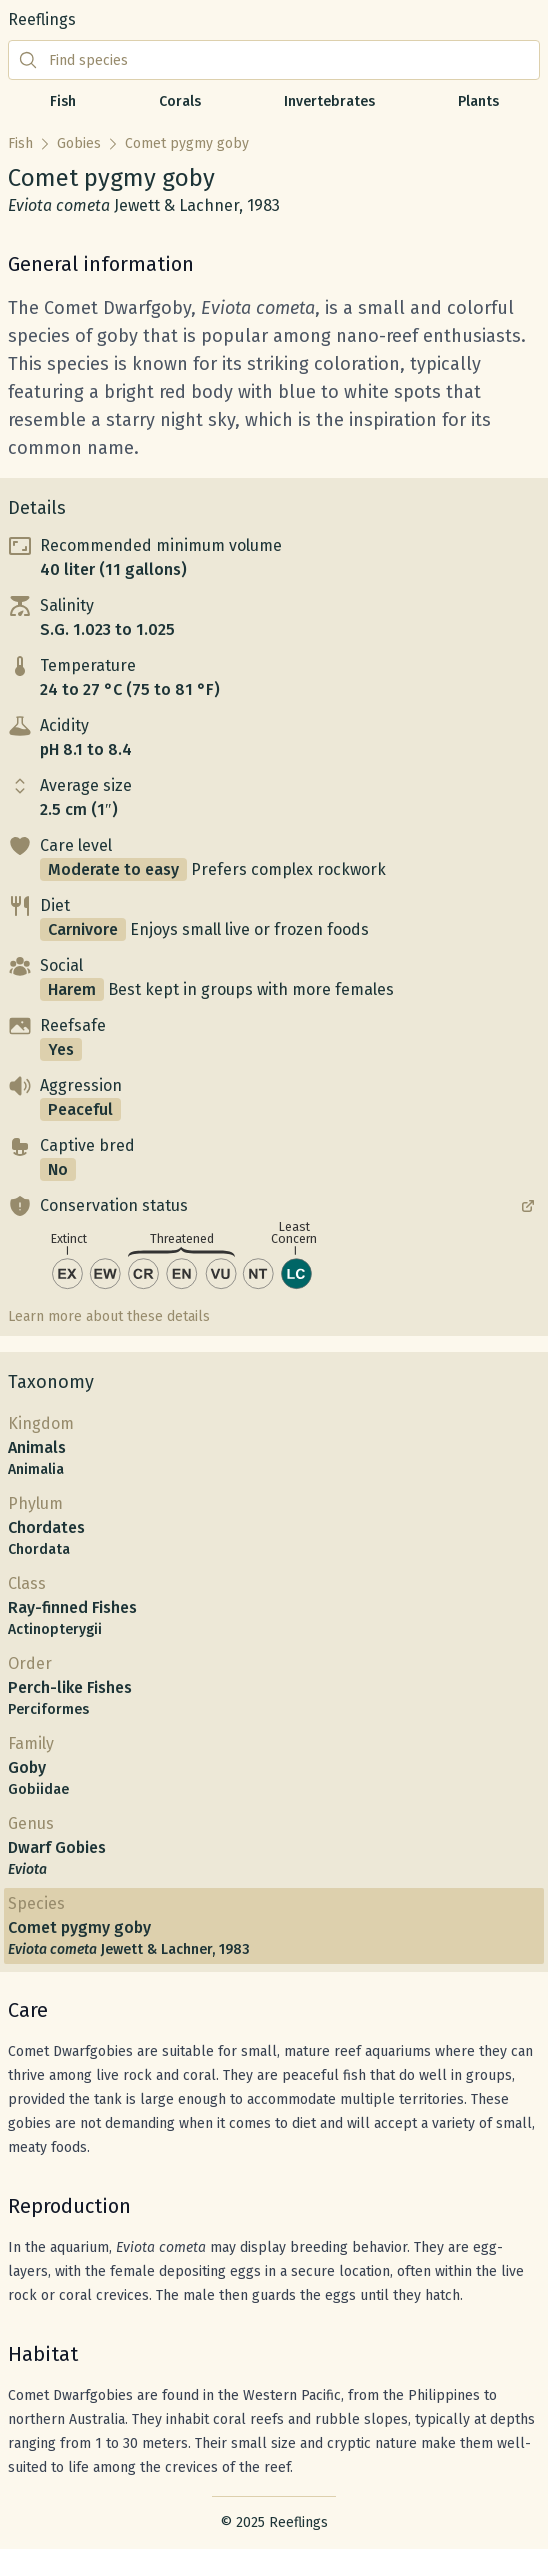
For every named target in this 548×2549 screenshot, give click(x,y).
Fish (63, 101)
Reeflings (42, 19)
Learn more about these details (109, 1316)
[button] (274, 558)
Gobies (79, 143)
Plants (478, 101)
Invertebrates (329, 101)
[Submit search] (28, 60)
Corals (180, 101)
